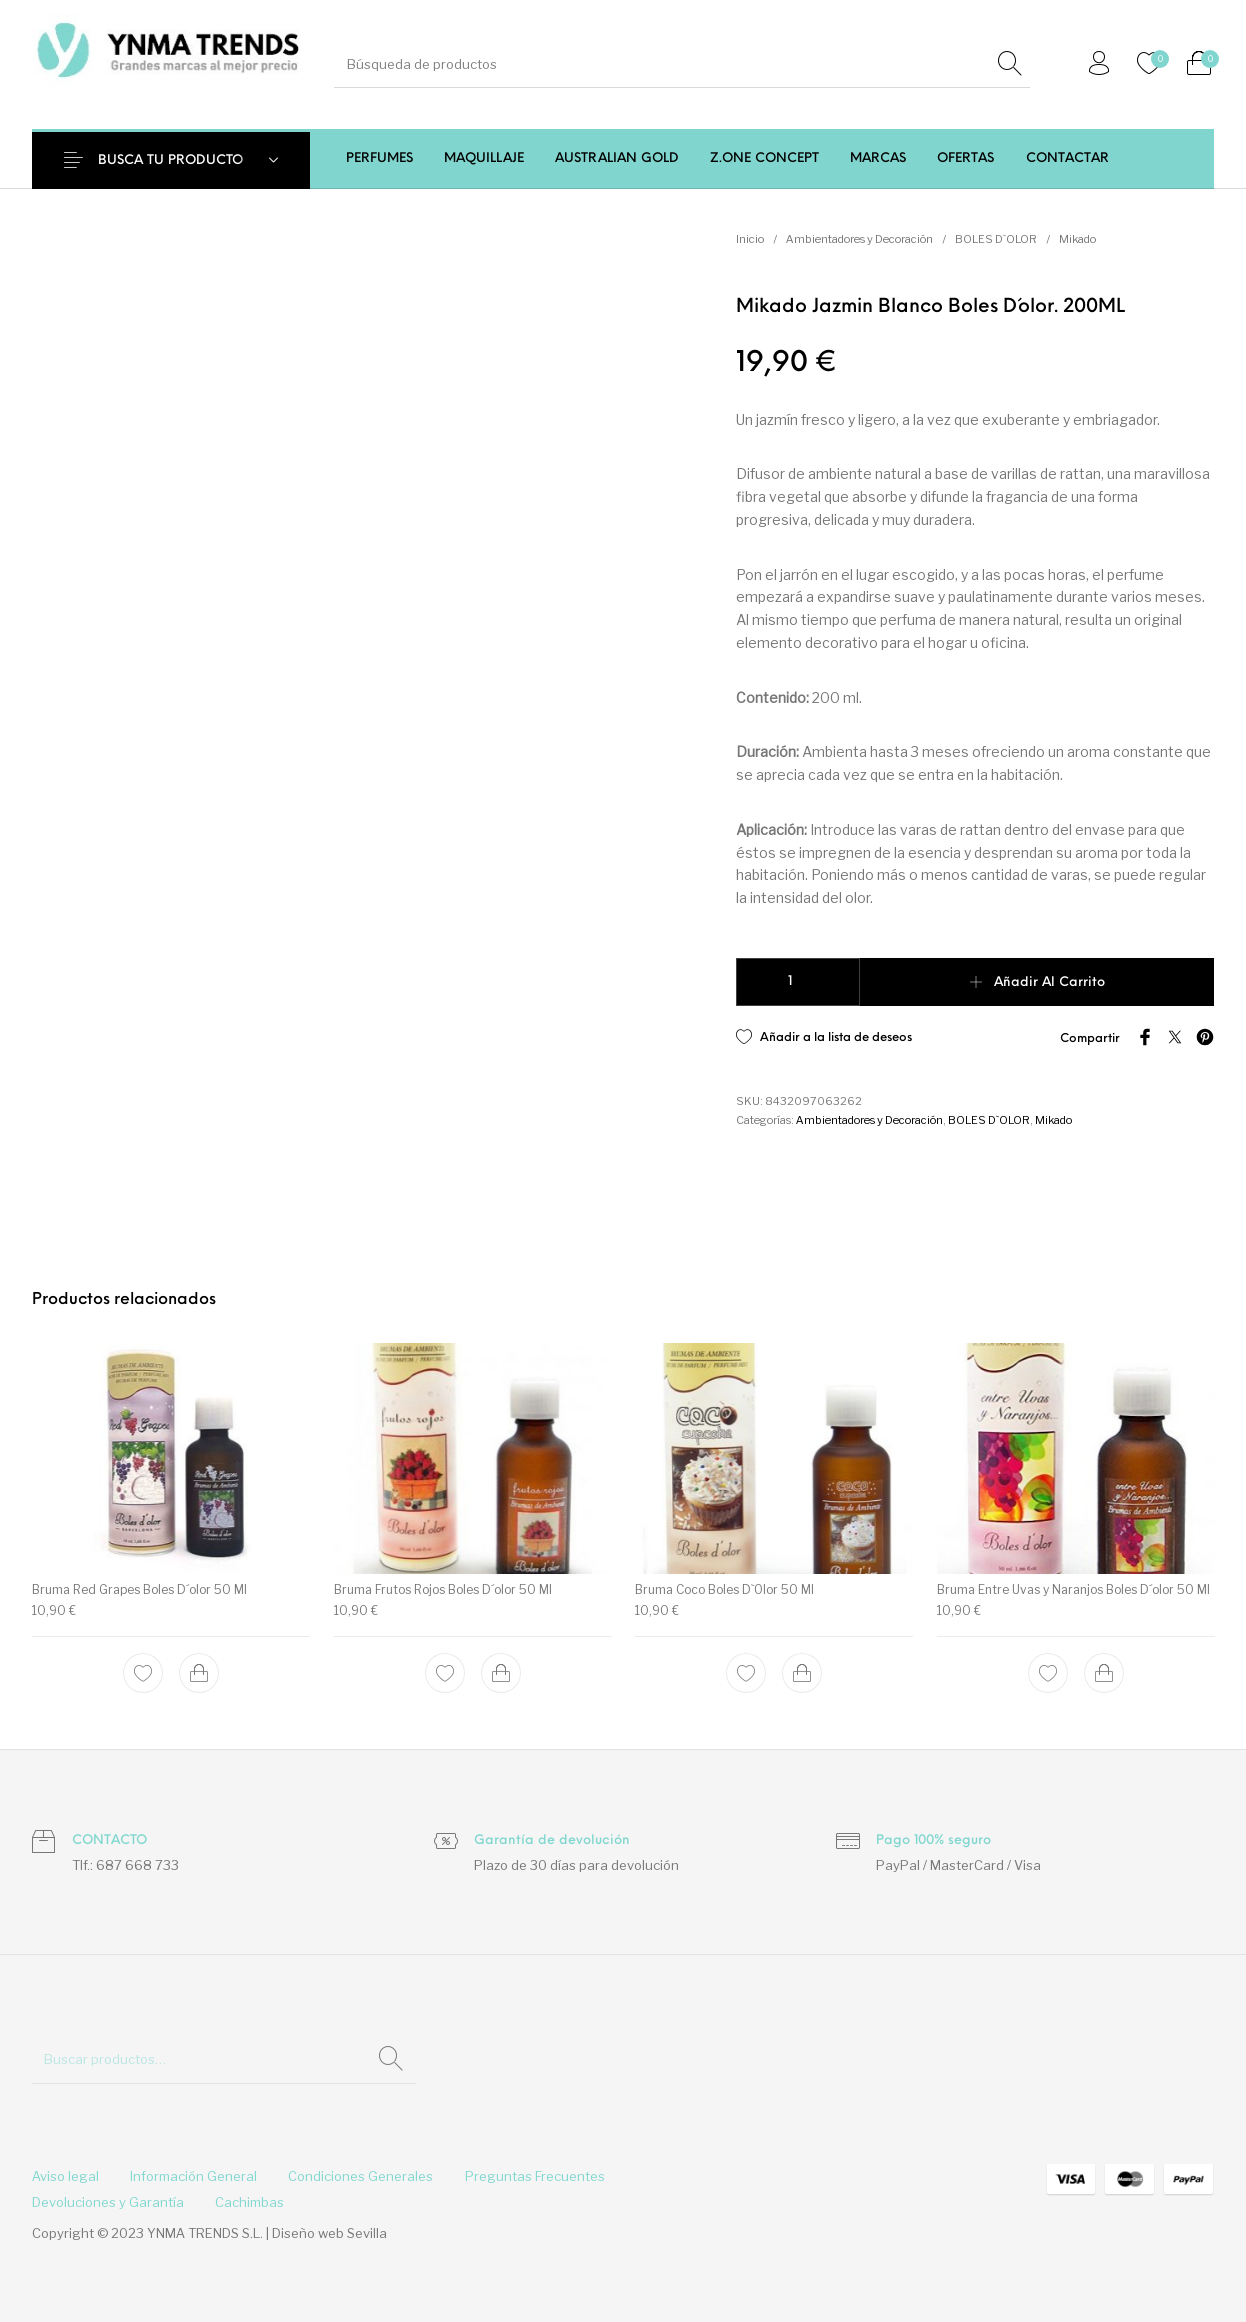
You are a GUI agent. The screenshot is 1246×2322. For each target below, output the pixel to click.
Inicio (750, 239)
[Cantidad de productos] (798, 982)
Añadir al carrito (1049, 982)
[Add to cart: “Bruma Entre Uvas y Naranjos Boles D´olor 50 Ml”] (1103, 1673)
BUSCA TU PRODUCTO (170, 160)
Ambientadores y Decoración (859, 239)
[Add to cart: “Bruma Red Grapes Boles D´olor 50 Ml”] (199, 1673)
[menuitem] (379, 158)
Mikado (1077, 239)
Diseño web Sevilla (329, 2233)
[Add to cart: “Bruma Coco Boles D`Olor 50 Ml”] (802, 1673)
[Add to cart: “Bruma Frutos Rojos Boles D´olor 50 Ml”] (500, 1673)
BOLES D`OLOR (996, 239)
